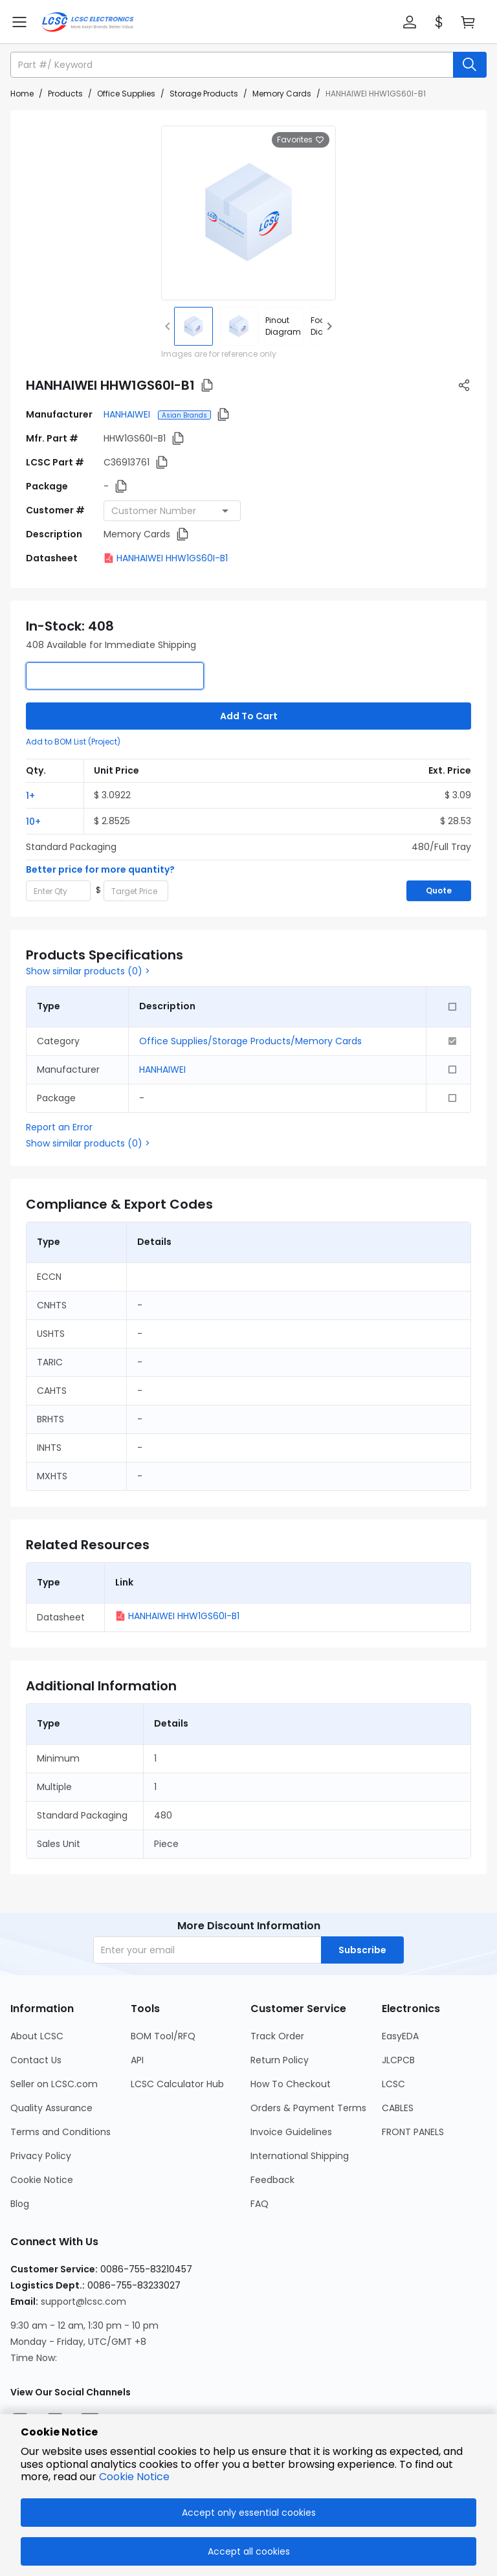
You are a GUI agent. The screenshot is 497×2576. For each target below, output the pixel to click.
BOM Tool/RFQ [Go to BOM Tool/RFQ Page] (163, 2036)
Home (22, 93)
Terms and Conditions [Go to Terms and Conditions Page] (60, 2131)
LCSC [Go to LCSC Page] (393, 2084)
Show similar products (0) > (88, 971)
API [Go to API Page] (137, 2060)
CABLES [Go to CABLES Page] (398, 2107)
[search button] (470, 65)
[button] (409, 22)
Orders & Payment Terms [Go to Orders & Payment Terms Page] (308, 2107)
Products (65, 93)
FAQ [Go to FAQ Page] (259, 2203)
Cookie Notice (134, 2476)
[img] (193, 326)
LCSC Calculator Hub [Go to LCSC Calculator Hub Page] (177, 2084)
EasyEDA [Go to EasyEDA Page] (400, 2036)
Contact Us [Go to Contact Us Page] (35, 2060)
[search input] (233, 64)
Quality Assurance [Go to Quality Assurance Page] (51, 2107)
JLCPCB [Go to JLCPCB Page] (398, 2060)
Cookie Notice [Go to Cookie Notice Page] (41, 2179)
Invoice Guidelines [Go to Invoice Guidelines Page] (291, 2131)
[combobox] (172, 510)
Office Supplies (126, 93)
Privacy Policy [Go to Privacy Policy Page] (40, 2155)
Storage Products (204, 93)
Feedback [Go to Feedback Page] (272, 2179)
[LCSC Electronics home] (87, 22)
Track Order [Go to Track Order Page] (277, 2036)
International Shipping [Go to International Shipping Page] (299, 2155)
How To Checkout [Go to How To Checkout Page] (290, 2084)
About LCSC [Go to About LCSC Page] (36, 2036)
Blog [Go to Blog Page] (19, 2203)
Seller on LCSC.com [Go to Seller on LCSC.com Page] (54, 2084)
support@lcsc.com (83, 2301)
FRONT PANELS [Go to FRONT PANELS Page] (413, 2131)
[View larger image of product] (248, 213)
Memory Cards (281, 93)
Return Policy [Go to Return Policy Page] (279, 2060)
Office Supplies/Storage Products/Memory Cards (250, 1041)
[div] (284, 326)
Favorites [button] (300, 140)
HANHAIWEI (128, 414)
